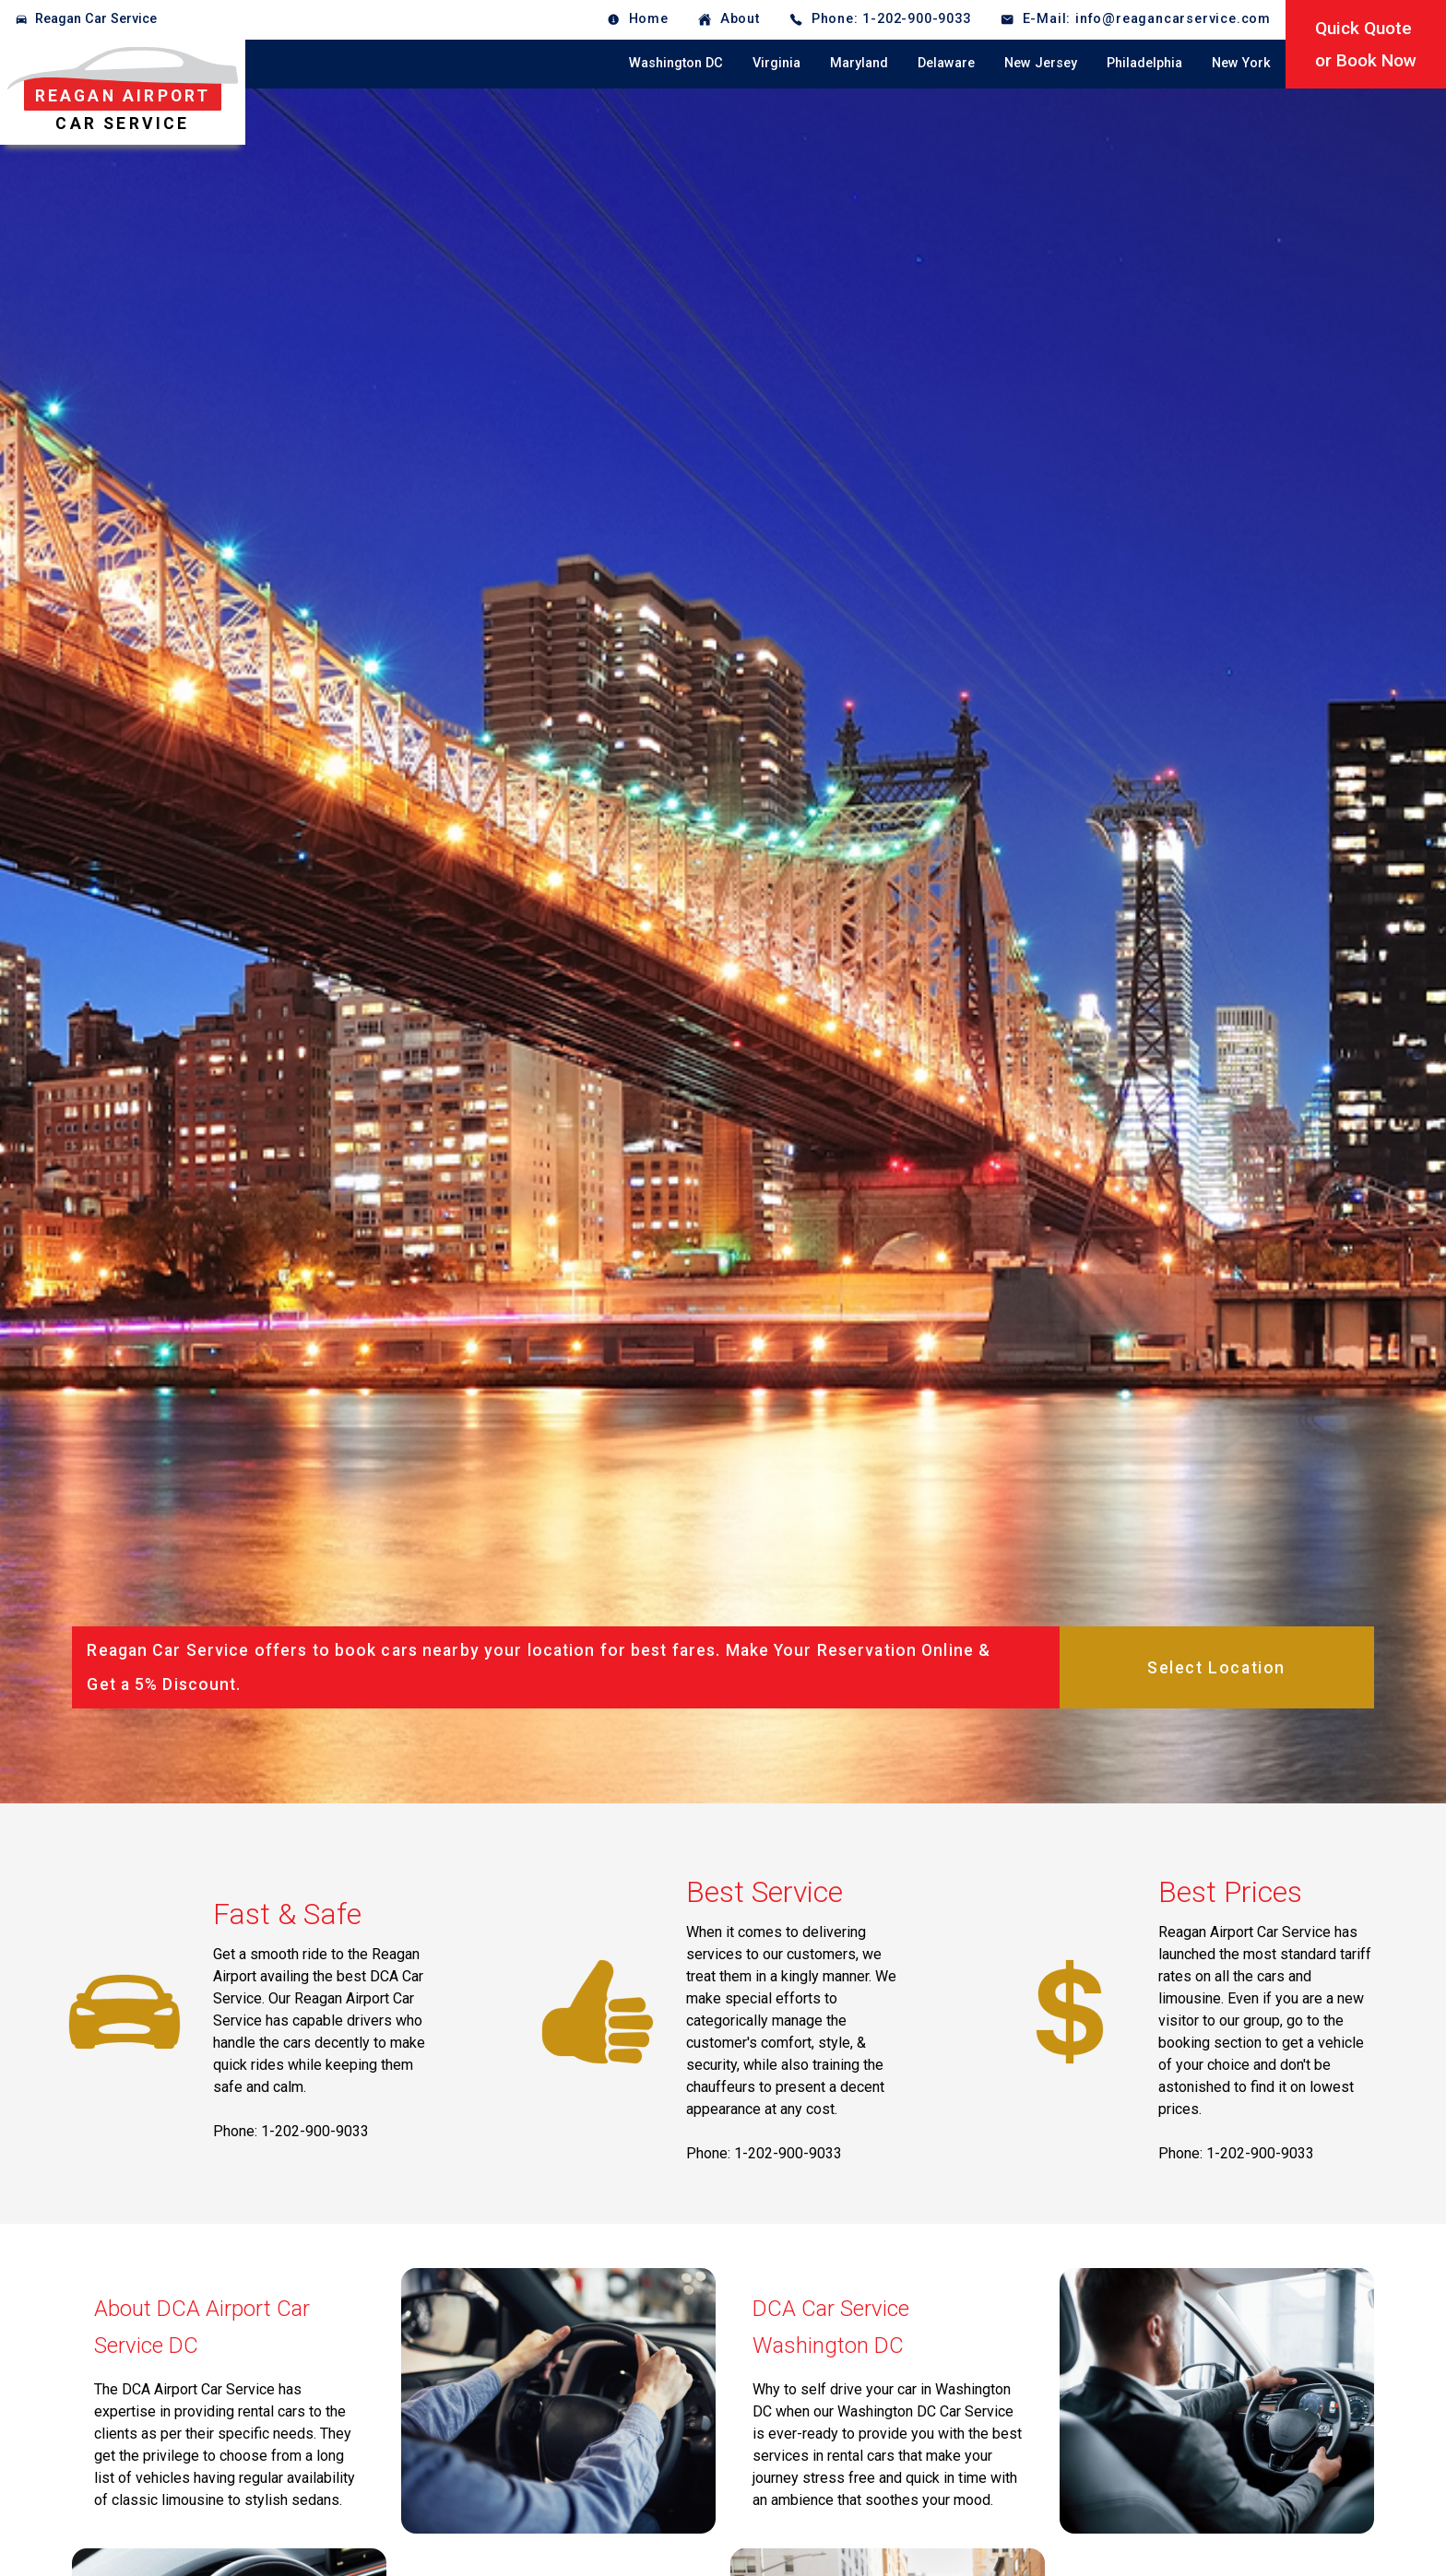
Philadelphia (1144, 63)
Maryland (859, 63)
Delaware (946, 63)
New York (1241, 63)
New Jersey (1040, 63)
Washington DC (676, 63)
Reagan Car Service (96, 19)
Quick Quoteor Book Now (1365, 44)
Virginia (776, 63)
